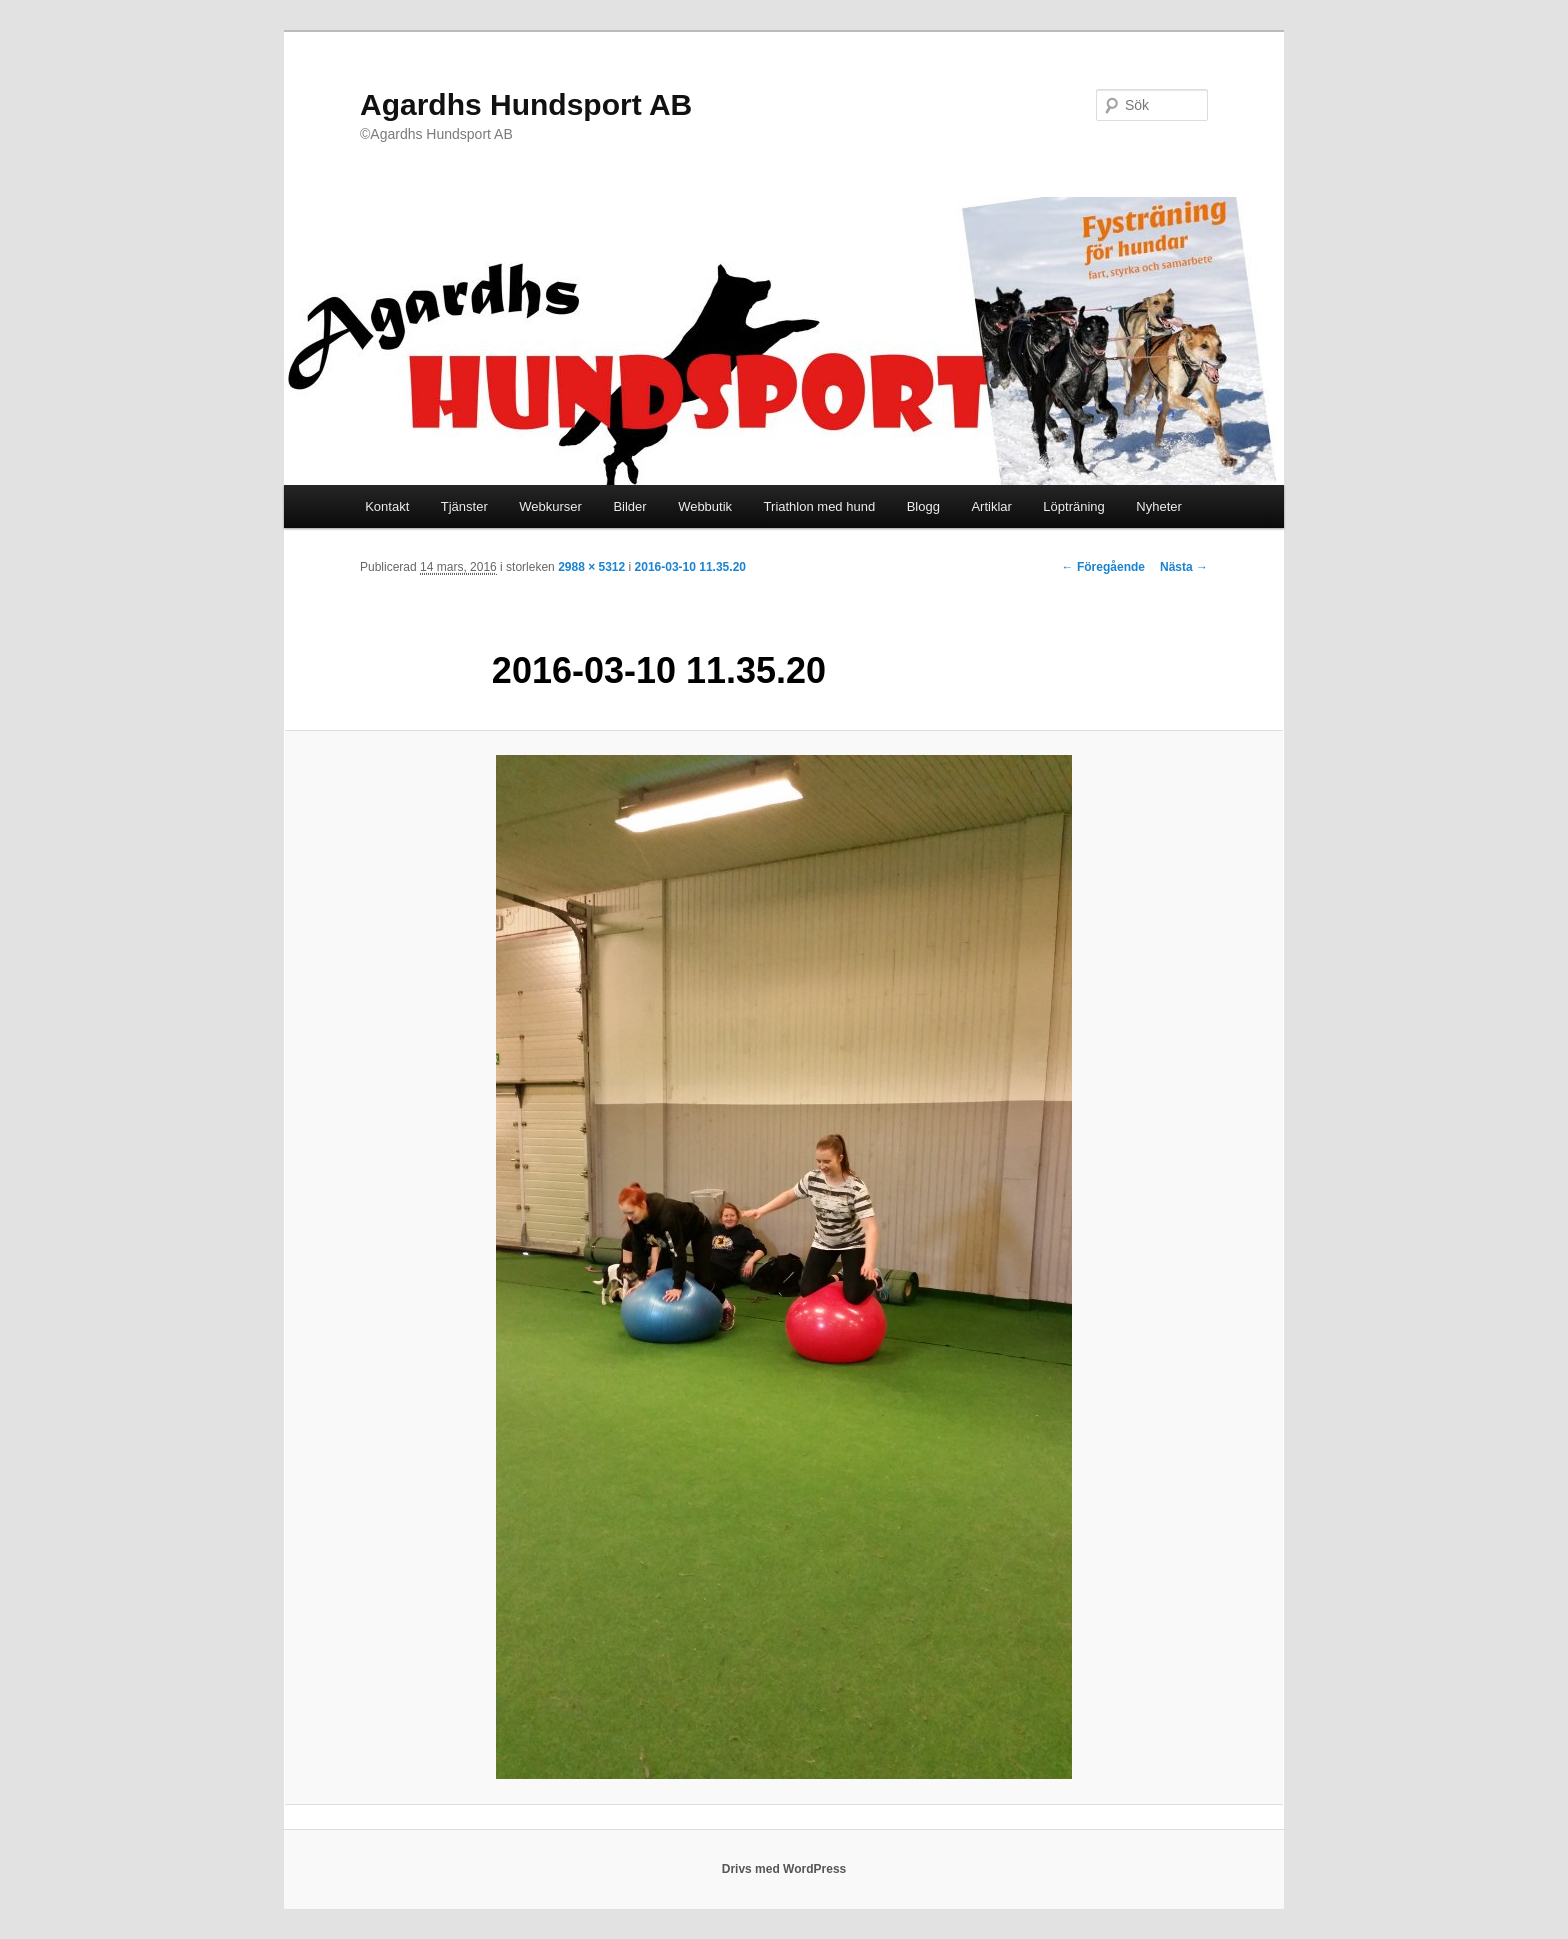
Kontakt (387, 506)
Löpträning (1073, 506)
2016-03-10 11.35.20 (690, 567)
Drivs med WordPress (784, 1869)
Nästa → (1184, 567)
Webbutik (705, 506)
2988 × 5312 (591, 567)
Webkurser (550, 506)
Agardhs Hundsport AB (526, 104)
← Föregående (1103, 567)
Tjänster (464, 506)
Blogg (923, 506)
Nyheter (1159, 506)
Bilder (629, 506)
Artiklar (991, 506)
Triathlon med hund (820, 506)
